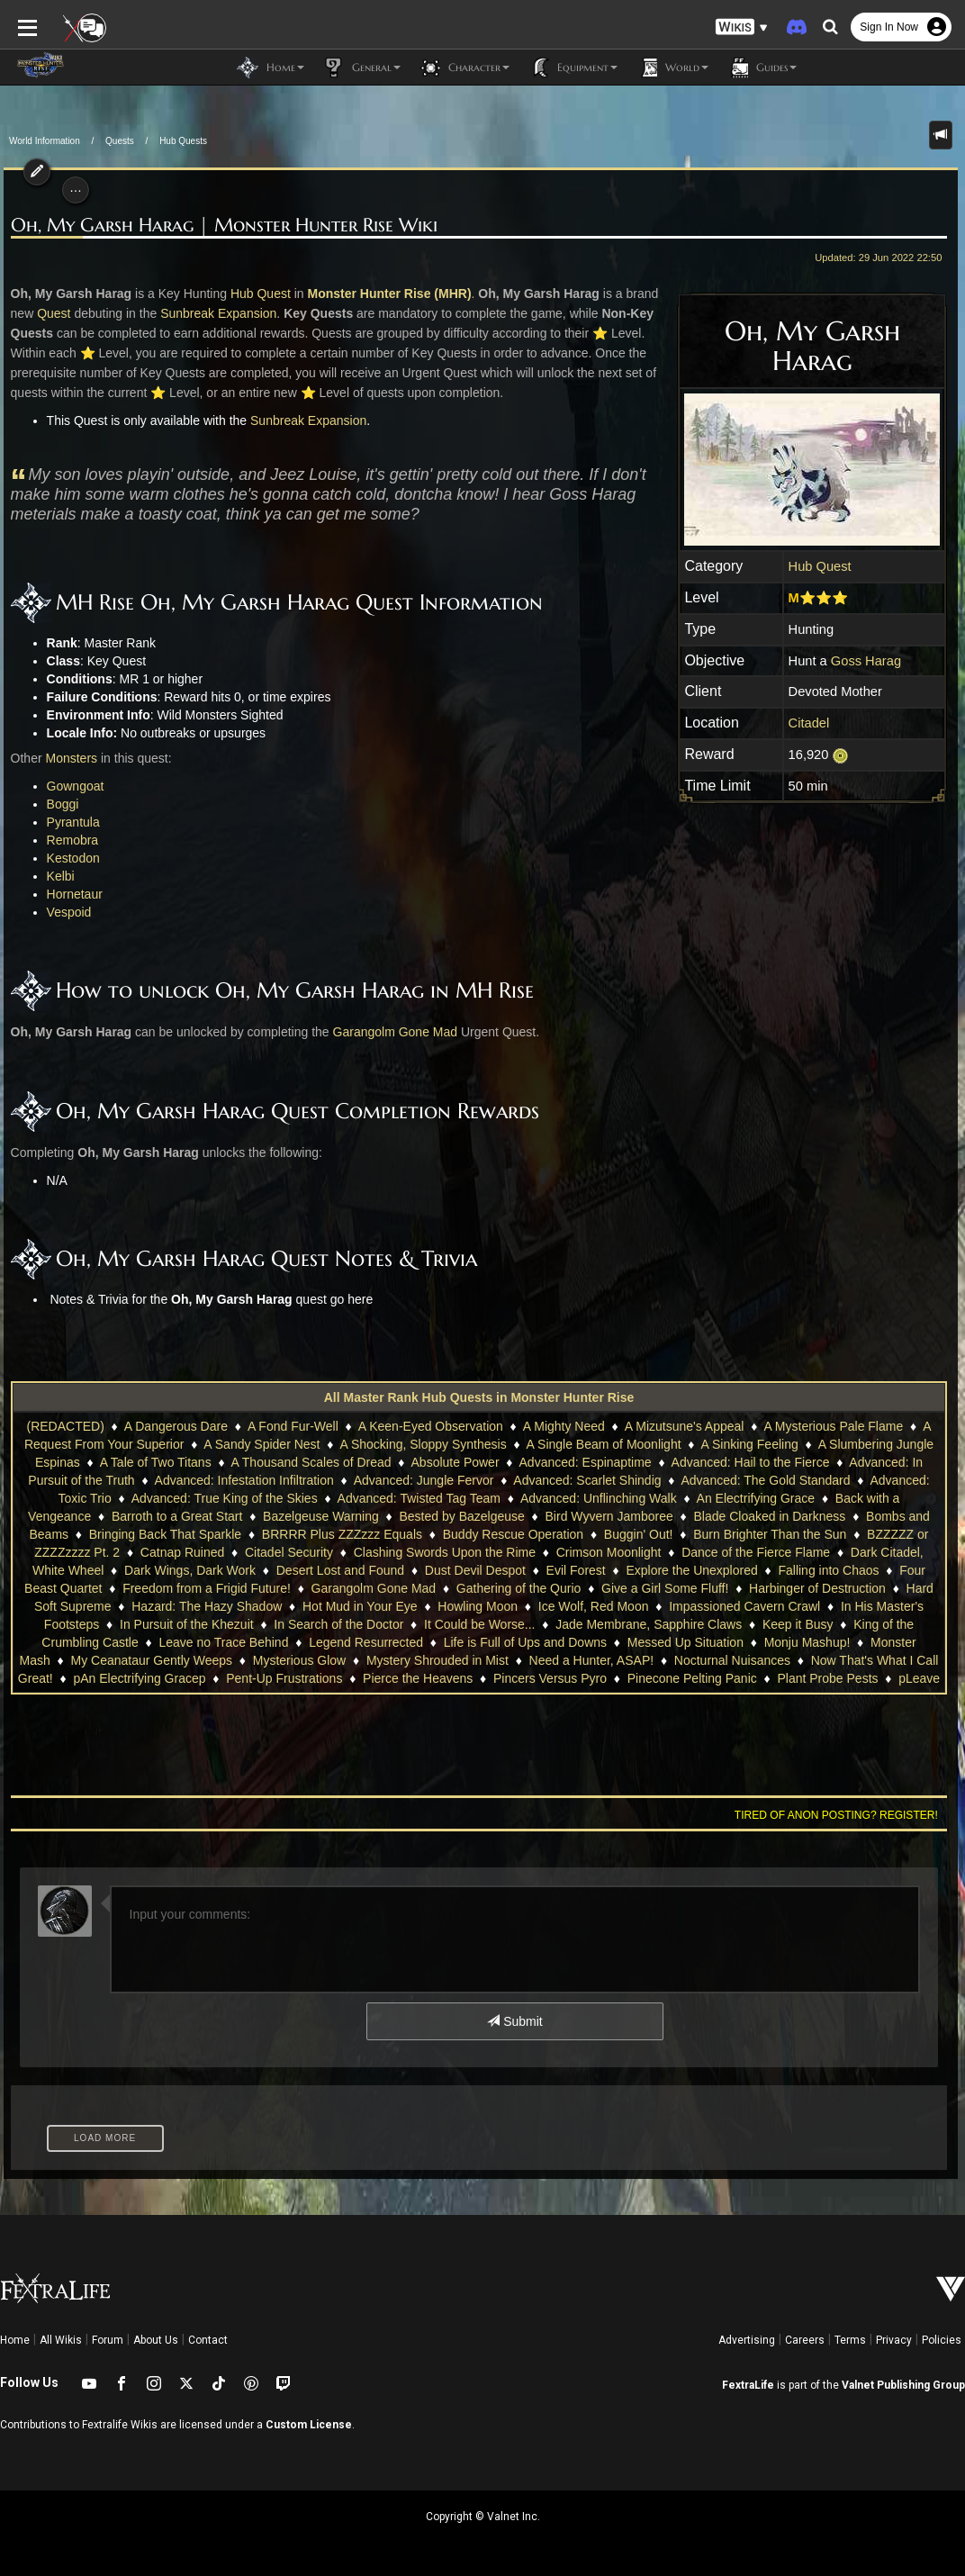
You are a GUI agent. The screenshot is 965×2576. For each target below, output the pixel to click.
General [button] (361, 67)
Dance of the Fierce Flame (737, 1552)
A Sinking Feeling (749, 1444)
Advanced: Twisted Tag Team (419, 1498)
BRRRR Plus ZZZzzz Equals (342, 1534)
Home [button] (270, 67)
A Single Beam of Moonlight (604, 1444)
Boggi (59, 804)
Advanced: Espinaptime (585, 1462)
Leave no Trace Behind (223, 1642)
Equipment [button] (573, 67)
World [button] (672, 67)
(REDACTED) (65, 1426)
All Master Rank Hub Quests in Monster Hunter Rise (479, 1397)
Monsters (67, 758)
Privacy (894, 2340)
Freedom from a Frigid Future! (176, 1588)
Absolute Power (455, 1462)
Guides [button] (761, 67)
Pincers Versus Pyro (550, 1678)
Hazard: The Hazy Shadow (194, 1606)
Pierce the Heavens (418, 1678)
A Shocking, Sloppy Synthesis (422, 1444)
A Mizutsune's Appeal (684, 1426)
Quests (119, 141)
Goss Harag (869, 661)
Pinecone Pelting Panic (692, 1678)
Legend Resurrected (366, 1642)
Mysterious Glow (299, 1660)
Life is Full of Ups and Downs (525, 1642)
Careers (805, 2340)
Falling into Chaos (793, 1570)
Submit (514, 2021)
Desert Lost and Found (304, 1570)
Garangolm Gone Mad (391, 1032)
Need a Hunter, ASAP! (591, 1660)
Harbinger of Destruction (786, 1588)
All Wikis (61, 2340)
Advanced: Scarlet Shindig (587, 1480)
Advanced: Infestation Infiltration (244, 1480)
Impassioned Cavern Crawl (731, 1606)
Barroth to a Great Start (177, 1516)
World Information (44, 141)
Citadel (813, 723)
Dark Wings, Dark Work (154, 1570)
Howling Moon (465, 1606)
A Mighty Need (564, 1426)
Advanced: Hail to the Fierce (751, 1462)
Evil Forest (540, 1570)
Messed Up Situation (685, 1642)
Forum (107, 2340)
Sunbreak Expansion (215, 313)
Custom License (309, 2424)
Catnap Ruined (164, 1552)
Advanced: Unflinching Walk (598, 1498)
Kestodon (69, 858)
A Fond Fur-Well (293, 1426)
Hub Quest (823, 566)
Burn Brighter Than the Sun (769, 1534)
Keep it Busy (798, 1624)
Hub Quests (183, 141)
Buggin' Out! (638, 1534)
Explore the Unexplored (656, 1570)
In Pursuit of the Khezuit (187, 1624)
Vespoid (65, 912)
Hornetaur (71, 894)
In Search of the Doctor (338, 1624)
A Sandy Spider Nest (261, 1444)
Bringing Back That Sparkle (165, 1534)
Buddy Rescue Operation (513, 1534)
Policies (941, 2340)
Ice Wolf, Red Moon (580, 1606)
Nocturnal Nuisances (732, 1660)
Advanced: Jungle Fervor (424, 1480)
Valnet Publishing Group (903, 2385)
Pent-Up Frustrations (284, 1678)
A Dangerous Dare (176, 1426)
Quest (50, 313)
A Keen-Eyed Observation (430, 1426)
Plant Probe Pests (827, 1678)
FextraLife (748, 2385)
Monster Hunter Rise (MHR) (385, 293)
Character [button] (464, 67)
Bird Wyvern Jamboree (609, 1516)
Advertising (746, 2340)
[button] (742, 27)
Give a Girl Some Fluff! (634, 1588)
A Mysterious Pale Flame (833, 1426)
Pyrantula (69, 822)
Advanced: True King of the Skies (224, 1498)
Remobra (69, 840)
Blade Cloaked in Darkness (769, 1516)
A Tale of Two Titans (156, 1462)
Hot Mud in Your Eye (347, 1606)
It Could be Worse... (479, 1624)
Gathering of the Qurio (488, 1588)
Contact (208, 2340)
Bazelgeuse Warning (321, 1516)
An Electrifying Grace (756, 1498)
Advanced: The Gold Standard (765, 1480)
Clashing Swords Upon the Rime (427, 1552)
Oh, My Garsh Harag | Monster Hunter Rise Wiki (220, 225)
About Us (155, 2340)
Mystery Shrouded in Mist (437, 1660)
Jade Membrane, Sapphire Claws (648, 1624)
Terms (850, 2340)
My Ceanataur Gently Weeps (152, 1660)
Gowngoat (72, 786)
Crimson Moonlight (591, 1552)
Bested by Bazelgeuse (461, 1516)
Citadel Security (271, 1552)
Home (15, 2340)
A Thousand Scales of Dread (311, 1462)
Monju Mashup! (807, 1642)
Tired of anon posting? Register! (840, 1815)
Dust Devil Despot (439, 1570)
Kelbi (57, 876)
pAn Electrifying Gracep (139, 1678)
